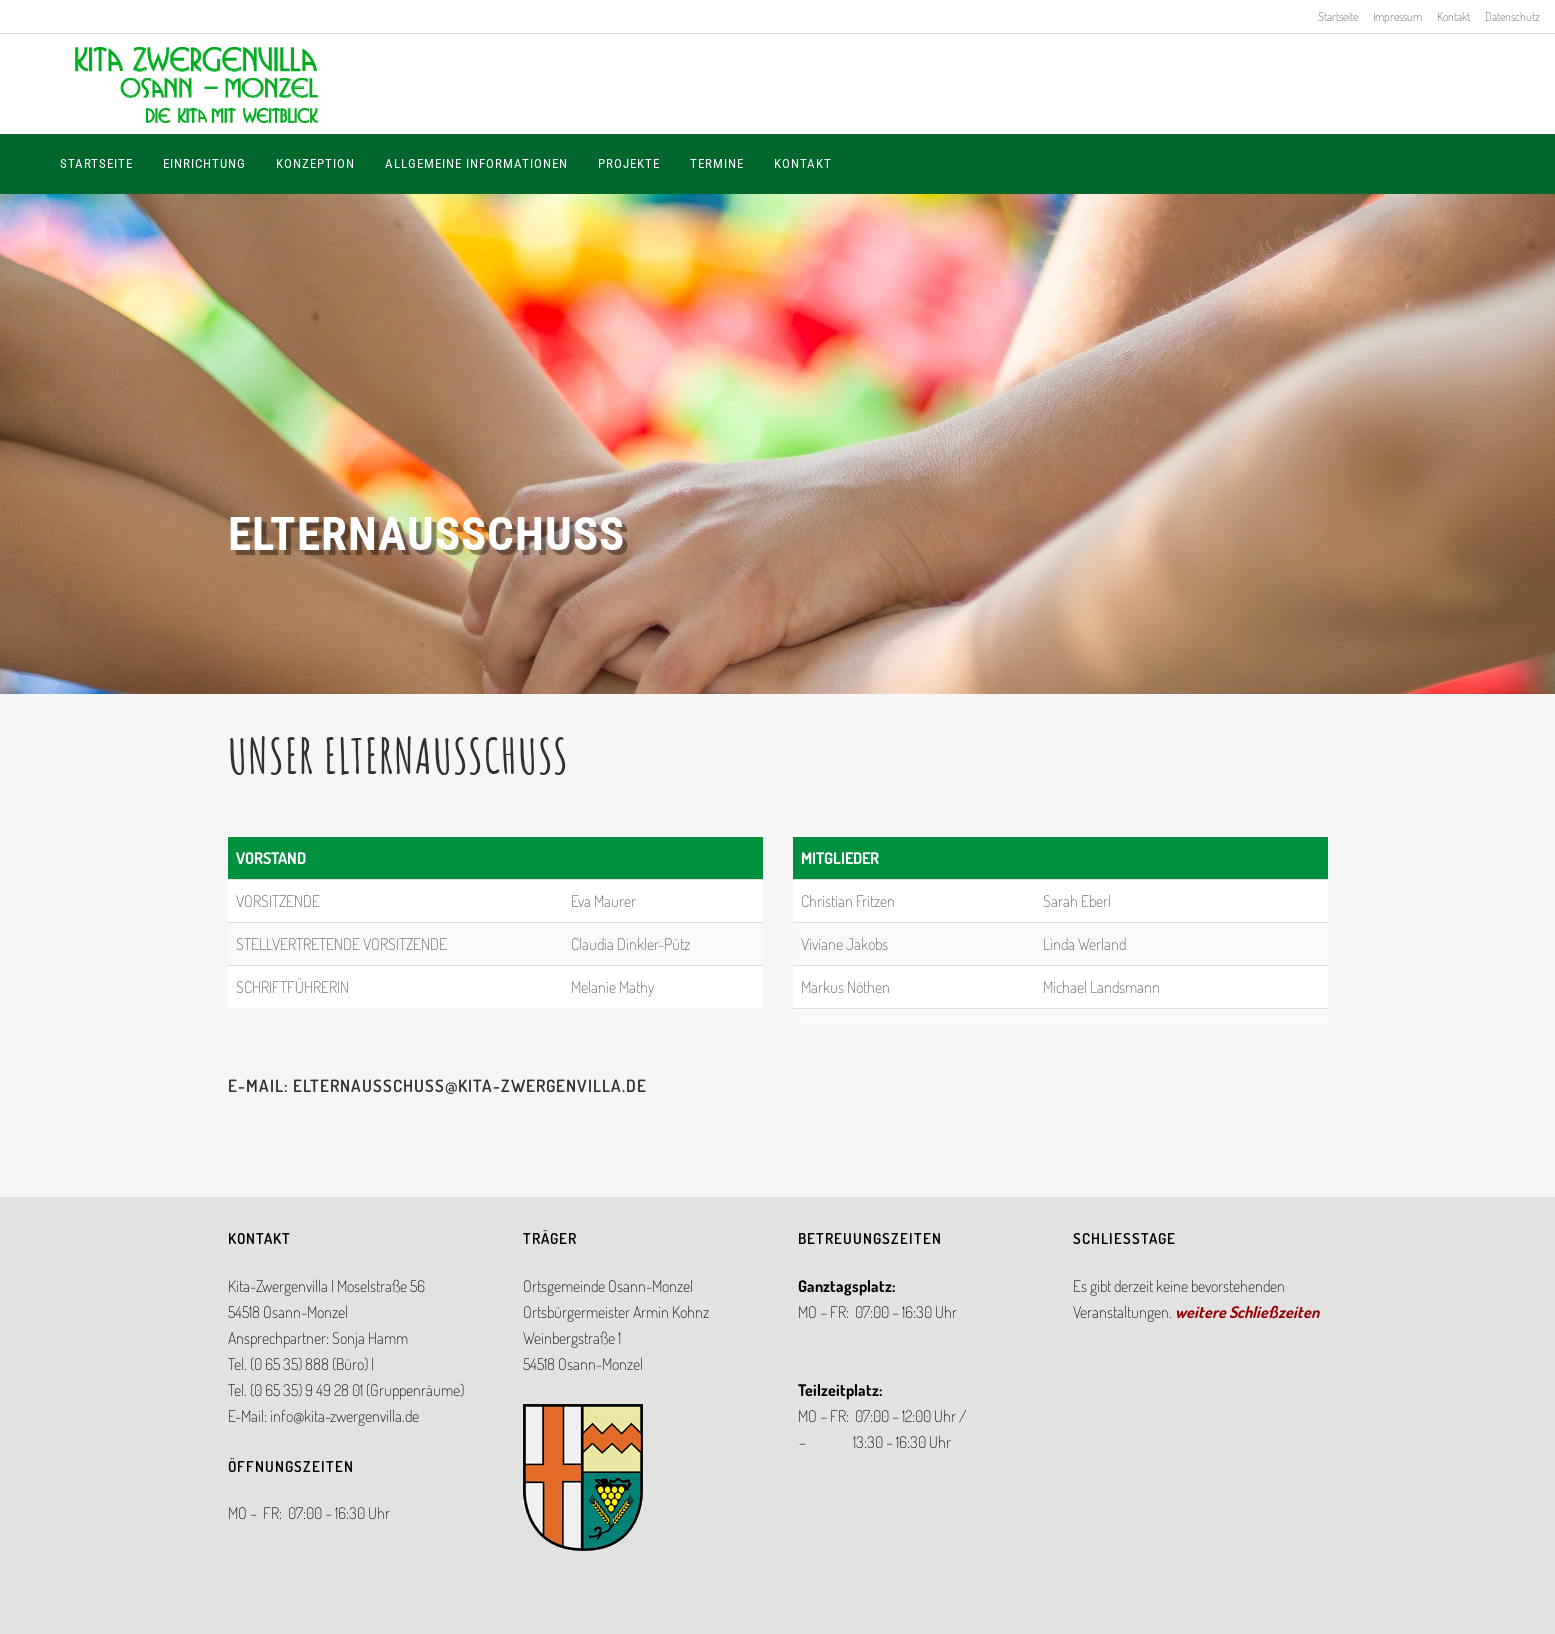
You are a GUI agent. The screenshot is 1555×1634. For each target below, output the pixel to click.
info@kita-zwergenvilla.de (344, 1416)
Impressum (1397, 16)
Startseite (1338, 16)
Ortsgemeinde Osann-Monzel (608, 1286)
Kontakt (1453, 16)
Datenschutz (1512, 16)
